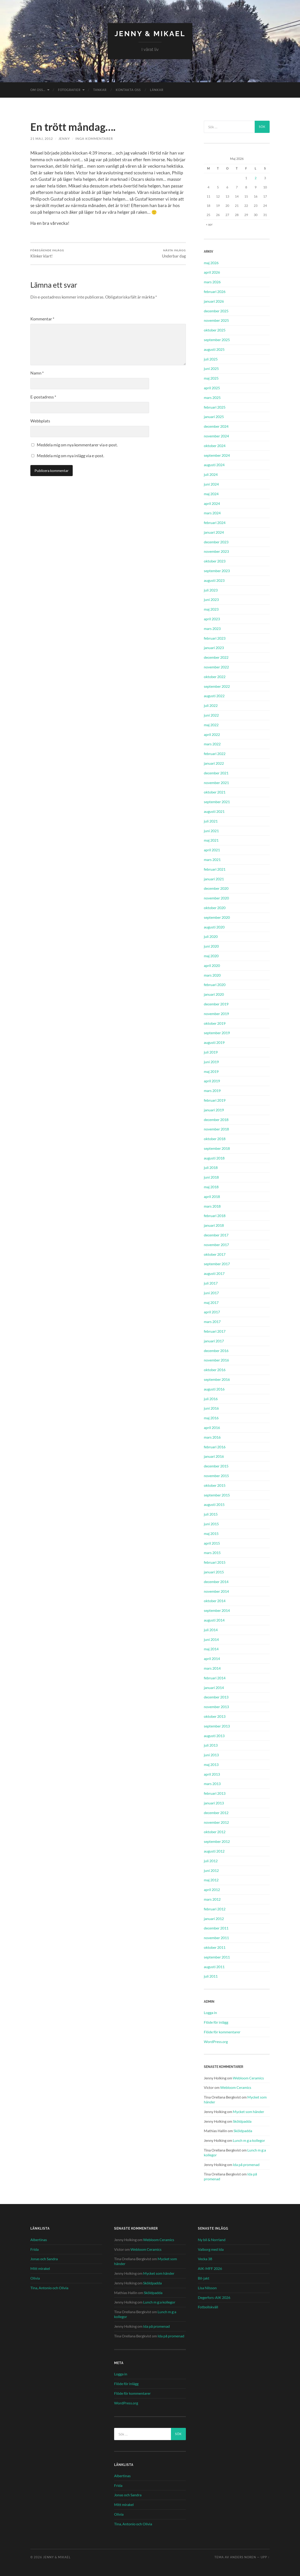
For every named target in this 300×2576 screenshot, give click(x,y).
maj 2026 (211, 262)
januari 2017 (214, 1340)
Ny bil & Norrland (211, 2239)
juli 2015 (211, 1514)
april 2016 (212, 1427)
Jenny (64, 138)
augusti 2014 (214, 1620)
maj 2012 (211, 1880)
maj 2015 (211, 1533)
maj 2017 (211, 1302)
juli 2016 (211, 1398)
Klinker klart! (47, 253)
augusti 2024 (214, 465)
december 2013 (216, 1697)
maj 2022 (211, 724)
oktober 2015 (214, 1485)
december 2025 (216, 310)
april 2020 (212, 965)
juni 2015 (211, 1523)
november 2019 (216, 1013)
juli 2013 (211, 1745)
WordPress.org (216, 2041)
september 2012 (217, 1841)
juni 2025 (211, 368)
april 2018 (212, 1196)
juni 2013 (211, 1754)
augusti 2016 (214, 1389)
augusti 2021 (214, 811)
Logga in (210, 2012)
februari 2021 (214, 869)
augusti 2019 (214, 1042)
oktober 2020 (214, 907)
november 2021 (216, 782)
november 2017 (216, 1244)
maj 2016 (211, 1418)
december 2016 (216, 1350)
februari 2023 (214, 638)
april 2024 (212, 503)
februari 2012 (214, 1908)
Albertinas (38, 2239)
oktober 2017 (214, 1254)
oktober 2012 (214, 1832)
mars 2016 (212, 1437)
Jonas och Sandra (44, 2259)
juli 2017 (211, 1283)
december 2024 (216, 426)
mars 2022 (212, 744)
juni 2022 (211, 715)
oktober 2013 (214, 1716)
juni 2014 (211, 1639)
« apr (209, 224)
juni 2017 (211, 1292)
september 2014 (217, 1610)
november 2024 (216, 435)
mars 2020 (212, 975)
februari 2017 (214, 1331)
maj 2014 (211, 1649)
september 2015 (217, 1495)
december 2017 (216, 1234)
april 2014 (212, 1658)
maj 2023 (211, 609)
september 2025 (217, 339)
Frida (34, 2249)
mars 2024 (212, 513)
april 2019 (212, 1081)
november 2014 (216, 1591)
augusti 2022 (214, 696)
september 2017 (217, 1264)
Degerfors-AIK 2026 (214, 2297)
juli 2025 (211, 359)
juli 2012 (211, 1860)
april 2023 (212, 618)
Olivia (35, 2278)
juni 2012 (211, 1870)
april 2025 (212, 387)
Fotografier (69, 89)
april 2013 (212, 1774)
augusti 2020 (214, 927)
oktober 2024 (214, 445)
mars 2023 (212, 628)
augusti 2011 (214, 1966)
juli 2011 (211, 1976)
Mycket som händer (248, 2111)
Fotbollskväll (208, 2307)
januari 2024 (214, 532)
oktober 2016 (214, 1369)
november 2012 (216, 1822)
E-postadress (43, 396)
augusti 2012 (214, 1851)
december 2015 (216, 1466)
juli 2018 (211, 1167)
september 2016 (217, 1379)
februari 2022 (214, 753)
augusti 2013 (214, 1735)
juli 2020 (211, 936)
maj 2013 (211, 1764)
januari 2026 (214, 301)
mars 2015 (212, 1552)
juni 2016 (211, 1408)
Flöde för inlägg (216, 2022)
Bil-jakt (203, 2278)
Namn (37, 372)
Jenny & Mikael (150, 33)
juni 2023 (211, 599)
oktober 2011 (214, 1947)
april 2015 (212, 1543)
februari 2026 (214, 291)
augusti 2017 (214, 1273)
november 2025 (216, 320)
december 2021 (216, 772)
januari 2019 (214, 1109)
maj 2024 (211, 493)
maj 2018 (211, 1186)
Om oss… (37, 89)
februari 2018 (214, 1215)
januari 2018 (214, 1225)
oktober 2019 (214, 1023)
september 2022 (217, 686)
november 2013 (216, 1706)
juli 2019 (211, 1052)
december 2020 (216, 888)
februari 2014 (214, 1677)
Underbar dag (174, 253)
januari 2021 (214, 878)
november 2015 (216, 1475)
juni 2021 (211, 830)
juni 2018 (211, 1177)
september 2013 (217, 1726)
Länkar (156, 89)
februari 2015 (214, 1562)
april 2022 (212, 734)
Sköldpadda (242, 2121)
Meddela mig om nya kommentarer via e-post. (77, 444)
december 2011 (216, 1928)
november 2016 (216, 1360)
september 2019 (217, 1032)
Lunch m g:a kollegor (249, 2140)
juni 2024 (211, 484)
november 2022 (216, 666)
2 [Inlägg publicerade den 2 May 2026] (256, 178)
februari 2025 (214, 407)
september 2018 (217, 1148)
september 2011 (217, 1957)
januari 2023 (214, 647)
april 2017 (212, 1312)
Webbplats (40, 420)
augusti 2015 (214, 1504)
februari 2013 (214, 1793)
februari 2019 (214, 1100)
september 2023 (217, 570)
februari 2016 (214, 1446)
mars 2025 (212, 397)
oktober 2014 (214, 1600)
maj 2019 (211, 1071)
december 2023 (216, 541)
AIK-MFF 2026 (210, 2268)
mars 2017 (212, 1321)
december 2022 (216, 657)
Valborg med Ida (211, 2249)
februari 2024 (214, 522)
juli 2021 (211, 821)
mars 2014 (212, 1668)
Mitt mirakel (40, 2268)
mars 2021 (212, 859)
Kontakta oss (128, 89)
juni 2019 (211, 1061)
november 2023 (216, 551)
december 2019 (216, 1003)
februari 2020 (214, 984)
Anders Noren (243, 2557)
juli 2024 (211, 474)
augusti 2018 (214, 1158)
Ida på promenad (246, 2164)
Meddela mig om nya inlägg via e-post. (70, 455)
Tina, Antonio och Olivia (49, 2287)
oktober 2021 (214, 792)
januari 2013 (214, 1802)
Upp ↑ (265, 2557)
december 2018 (216, 1119)
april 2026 (212, 272)
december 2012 (216, 1812)
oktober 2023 (214, 561)
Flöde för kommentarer (222, 2031)
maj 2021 (211, 840)
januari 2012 (214, 1918)
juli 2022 (211, 705)
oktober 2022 (214, 676)
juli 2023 (211, 590)
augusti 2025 (214, 349)
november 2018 (216, 1129)
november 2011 (216, 1937)
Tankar (100, 89)
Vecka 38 (205, 2259)
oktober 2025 (214, 330)
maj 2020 (211, 955)
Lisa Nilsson (207, 2287)
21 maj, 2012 (41, 138)
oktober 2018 (214, 1138)
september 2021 (217, 801)
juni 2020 (211, 946)
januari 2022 (214, 763)
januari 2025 (214, 416)
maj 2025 (211, 378)
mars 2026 (212, 281)
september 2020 (217, 917)
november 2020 (216, 898)
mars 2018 (212, 1206)
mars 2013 (212, 1783)
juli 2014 (211, 1629)
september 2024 (217, 455)
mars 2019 (212, 1090)
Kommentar (42, 318)
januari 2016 (214, 1456)
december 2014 (216, 1581)
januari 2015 (214, 1571)
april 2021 (212, 849)
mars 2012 (212, 1899)
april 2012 (212, 1889)
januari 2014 (214, 1687)
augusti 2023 (214, 580)
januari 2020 (214, 994)
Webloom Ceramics (248, 2077)
